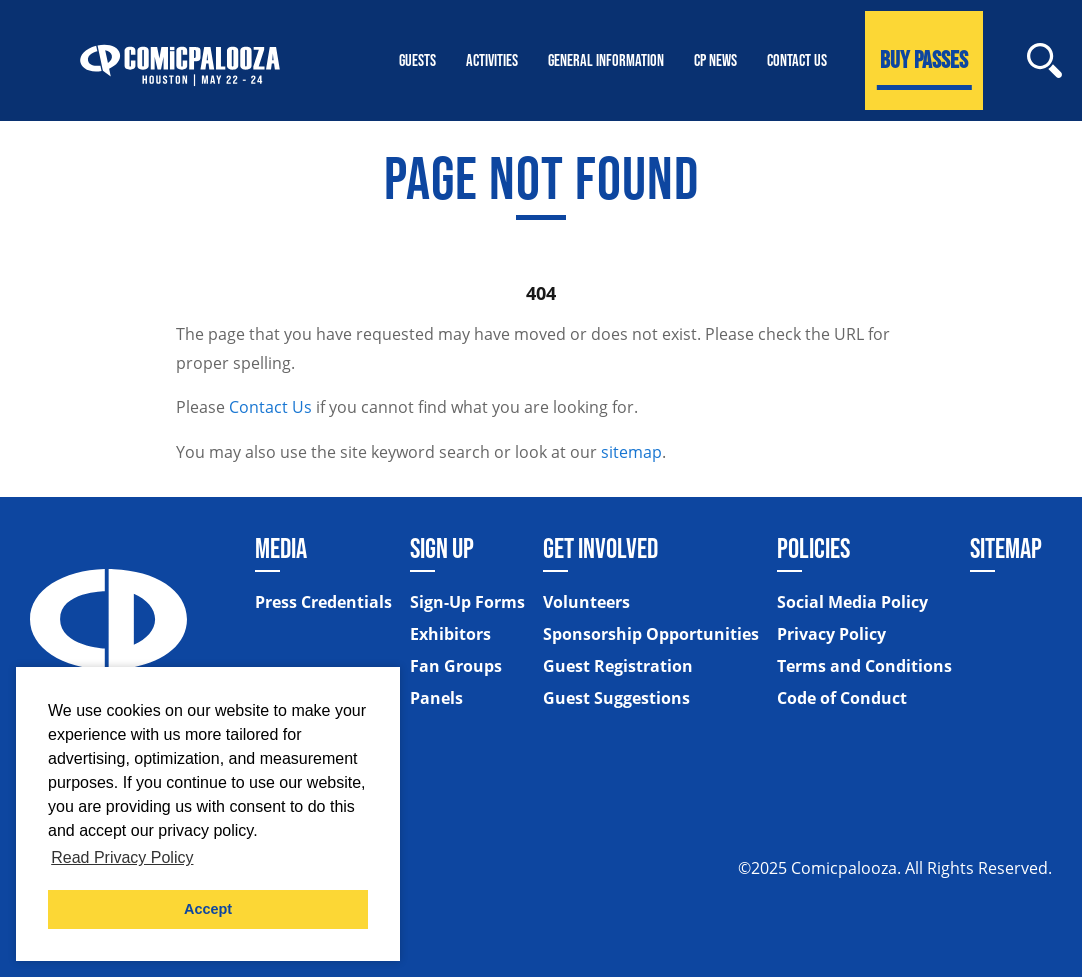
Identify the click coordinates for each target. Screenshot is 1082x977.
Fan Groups (456, 666)
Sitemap (1006, 548)
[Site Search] (1044, 60)
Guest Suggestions (616, 698)
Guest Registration (618, 666)
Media (281, 548)
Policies (813, 548)
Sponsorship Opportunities (651, 634)
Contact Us (270, 407)
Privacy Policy (831, 634)
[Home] (180, 60)
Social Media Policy (852, 602)
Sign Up (442, 548)
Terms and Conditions (864, 666)
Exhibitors (450, 634)
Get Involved (600, 548)
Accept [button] (208, 909)
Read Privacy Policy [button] (122, 857)
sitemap (631, 452)
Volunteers (586, 602)
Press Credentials (323, 602)
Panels (436, 698)
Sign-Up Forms (467, 602)
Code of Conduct (842, 698)
